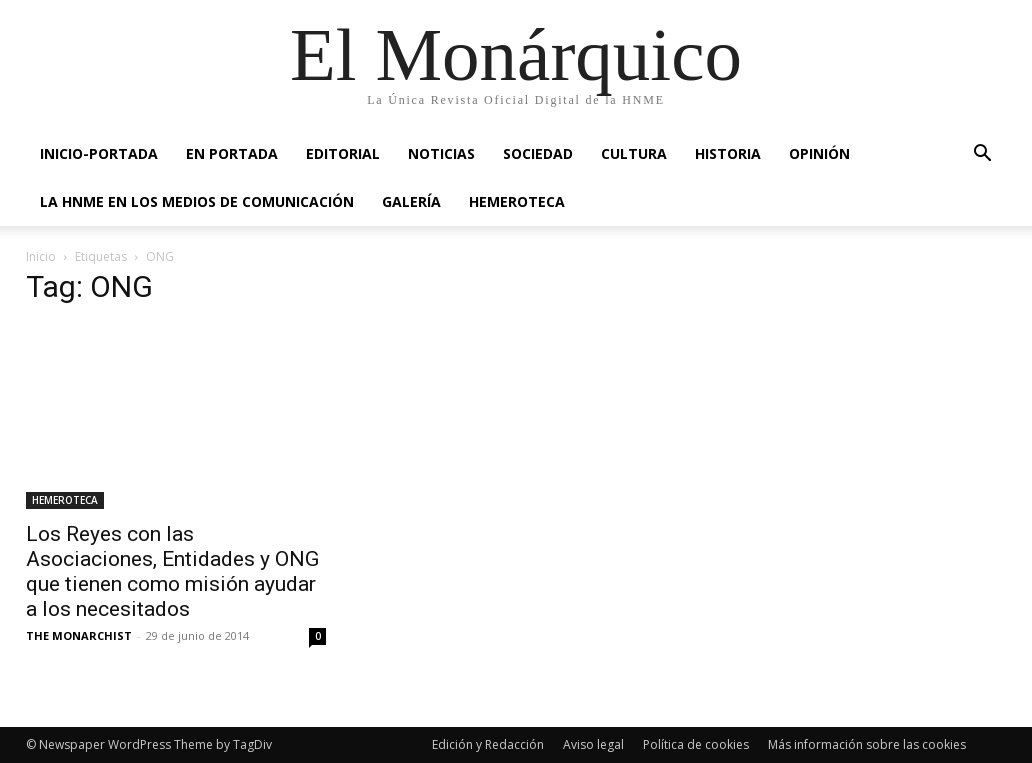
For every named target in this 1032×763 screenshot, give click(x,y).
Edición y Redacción (488, 744)
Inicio (41, 256)
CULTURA (634, 153)
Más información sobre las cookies (867, 744)
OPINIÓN (819, 153)
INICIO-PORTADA (99, 153)
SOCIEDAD (538, 153)
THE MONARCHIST (79, 635)
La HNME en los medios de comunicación (197, 201)
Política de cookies (696, 744)
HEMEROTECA (517, 201)
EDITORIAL (343, 153)
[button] (982, 155)
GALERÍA (411, 201)
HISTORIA (728, 153)
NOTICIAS (441, 153)
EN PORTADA (232, 153)
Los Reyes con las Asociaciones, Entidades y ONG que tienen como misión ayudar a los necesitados (172, 571)
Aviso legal (593, 744)
